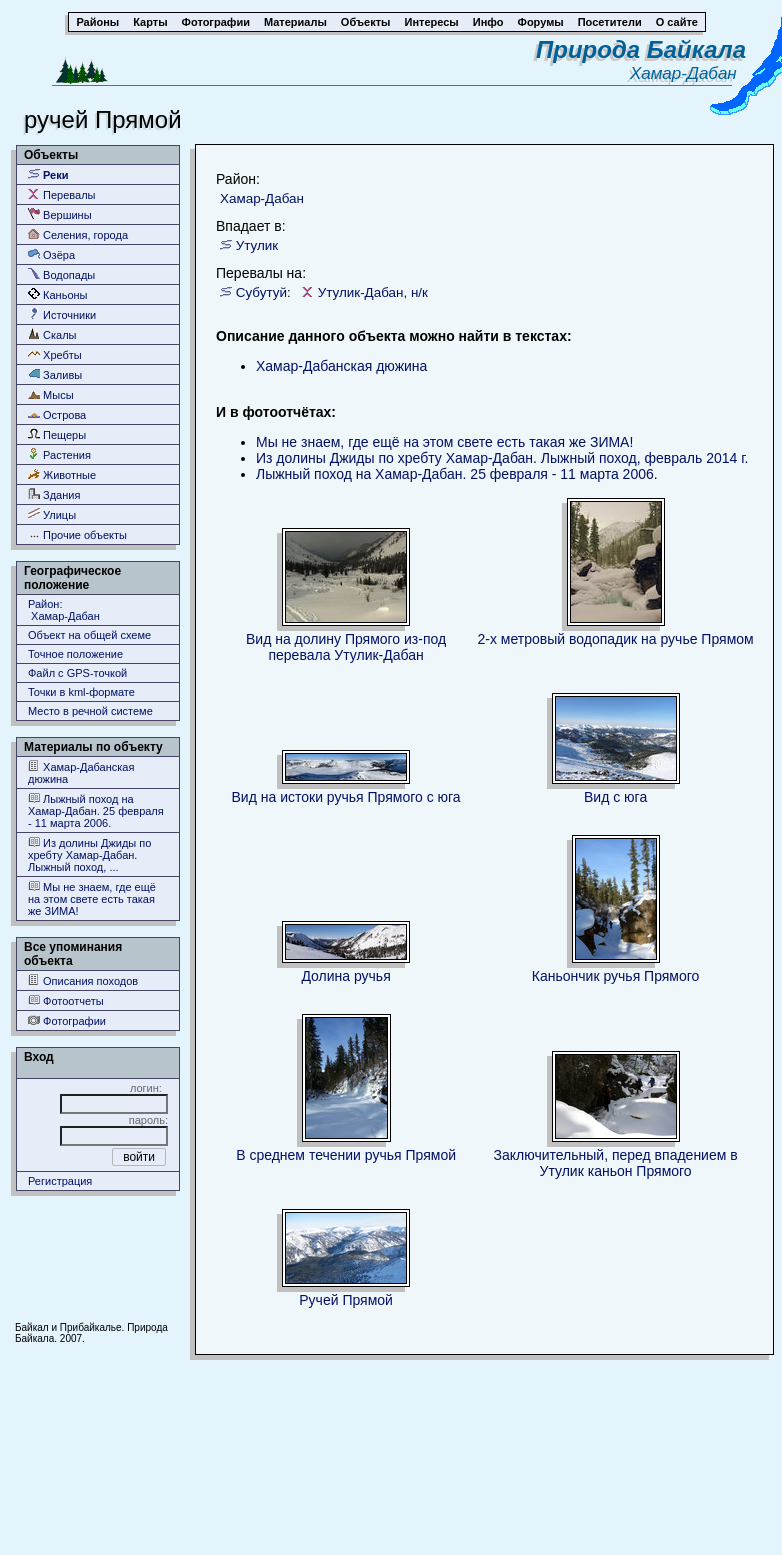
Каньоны (58, 294)
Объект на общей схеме (89, 635)
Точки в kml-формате (81, 692)
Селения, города (78, 234)
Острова (57, 414)
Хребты (55, 354)
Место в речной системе (90, 711)
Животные (62, 474)
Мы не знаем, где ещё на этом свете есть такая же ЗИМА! (92, 898)
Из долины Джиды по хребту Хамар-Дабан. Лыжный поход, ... (89, 854)
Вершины (60, 214)
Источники (62, 314)
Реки (48, 174)
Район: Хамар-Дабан (64, 610)
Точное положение (75, 654)
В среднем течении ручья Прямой (346, 1155)
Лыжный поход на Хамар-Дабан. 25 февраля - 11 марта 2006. (96, 810)
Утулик (257, 245)
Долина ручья (345, 976)
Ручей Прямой (346, 1300)
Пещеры (57, 434)
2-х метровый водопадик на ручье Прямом (616, 639)
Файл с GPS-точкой (77, 673)
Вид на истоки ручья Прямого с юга (346, 797)
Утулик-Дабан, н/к (373, 292)
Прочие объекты (77, 534)
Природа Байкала (641, 49)
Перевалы (61, 194)
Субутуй (261, 292)
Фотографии (67, 1020)
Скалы (52, 334)
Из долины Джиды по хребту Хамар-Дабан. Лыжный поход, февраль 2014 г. (502, 458)
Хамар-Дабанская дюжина (81, 772)
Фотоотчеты (66, 1000)
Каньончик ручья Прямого (616, 976)
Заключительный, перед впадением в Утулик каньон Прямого (616, 1163)
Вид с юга (615, 797)
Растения (59, 454)
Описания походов (83, 980)
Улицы (52, 514)
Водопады (61, 274)
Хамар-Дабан (688, 73)
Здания (54, 494)
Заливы (55, 374)
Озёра (51, 254)
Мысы (51, 394)
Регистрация (60, 1181)
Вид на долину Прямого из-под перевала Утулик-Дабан (346, 647)
